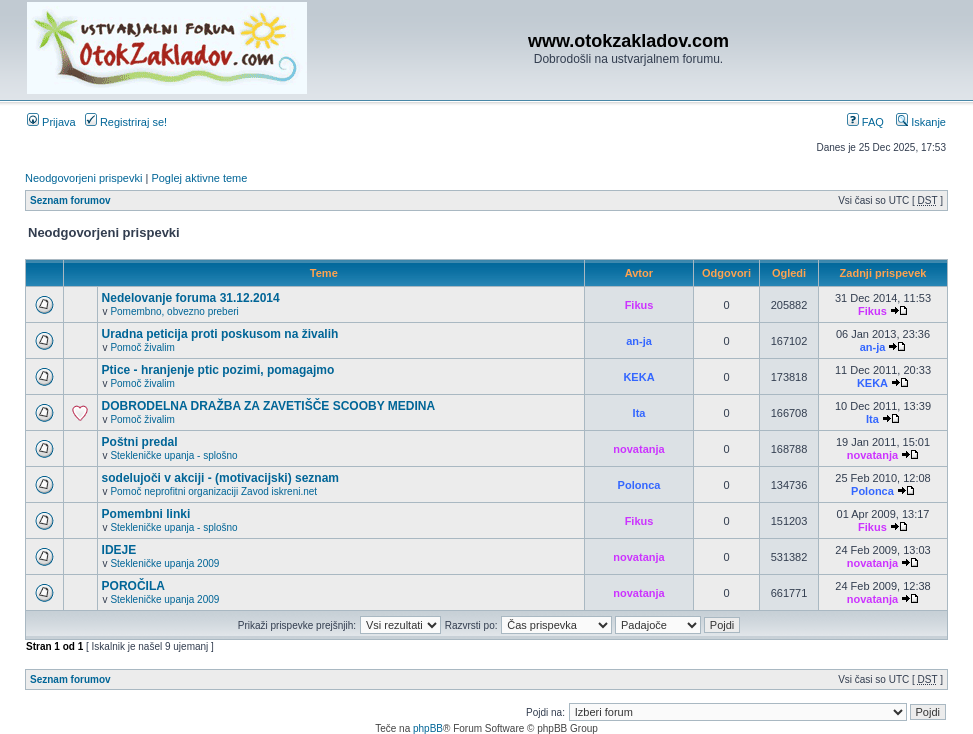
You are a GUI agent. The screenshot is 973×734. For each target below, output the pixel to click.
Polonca (639, 485)
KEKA (638, 377)
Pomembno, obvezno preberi (174, 311)
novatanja (638, 449)
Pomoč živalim (142, 347)
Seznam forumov (70, 200)
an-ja (639, 341)
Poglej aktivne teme (199, 178)
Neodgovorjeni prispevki (83, 178)
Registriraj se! (126, 122)
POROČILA (133, 586)
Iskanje (921, 122)
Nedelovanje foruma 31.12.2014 (191, 298)
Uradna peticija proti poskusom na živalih (220, 334)
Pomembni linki (146, 514)
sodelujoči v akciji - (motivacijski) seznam (220, 478)
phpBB (428, 728)
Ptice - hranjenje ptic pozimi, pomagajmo (218, 370)
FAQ (865, 122)
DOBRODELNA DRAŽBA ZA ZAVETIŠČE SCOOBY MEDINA (269, 406)
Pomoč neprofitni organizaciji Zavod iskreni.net (213, 491)
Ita (639, 413)
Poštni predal (140, 442)
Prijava (51, 122)
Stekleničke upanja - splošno (173, 455)
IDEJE (119, 550)
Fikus (639, 305)
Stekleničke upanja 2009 (164, 563)
